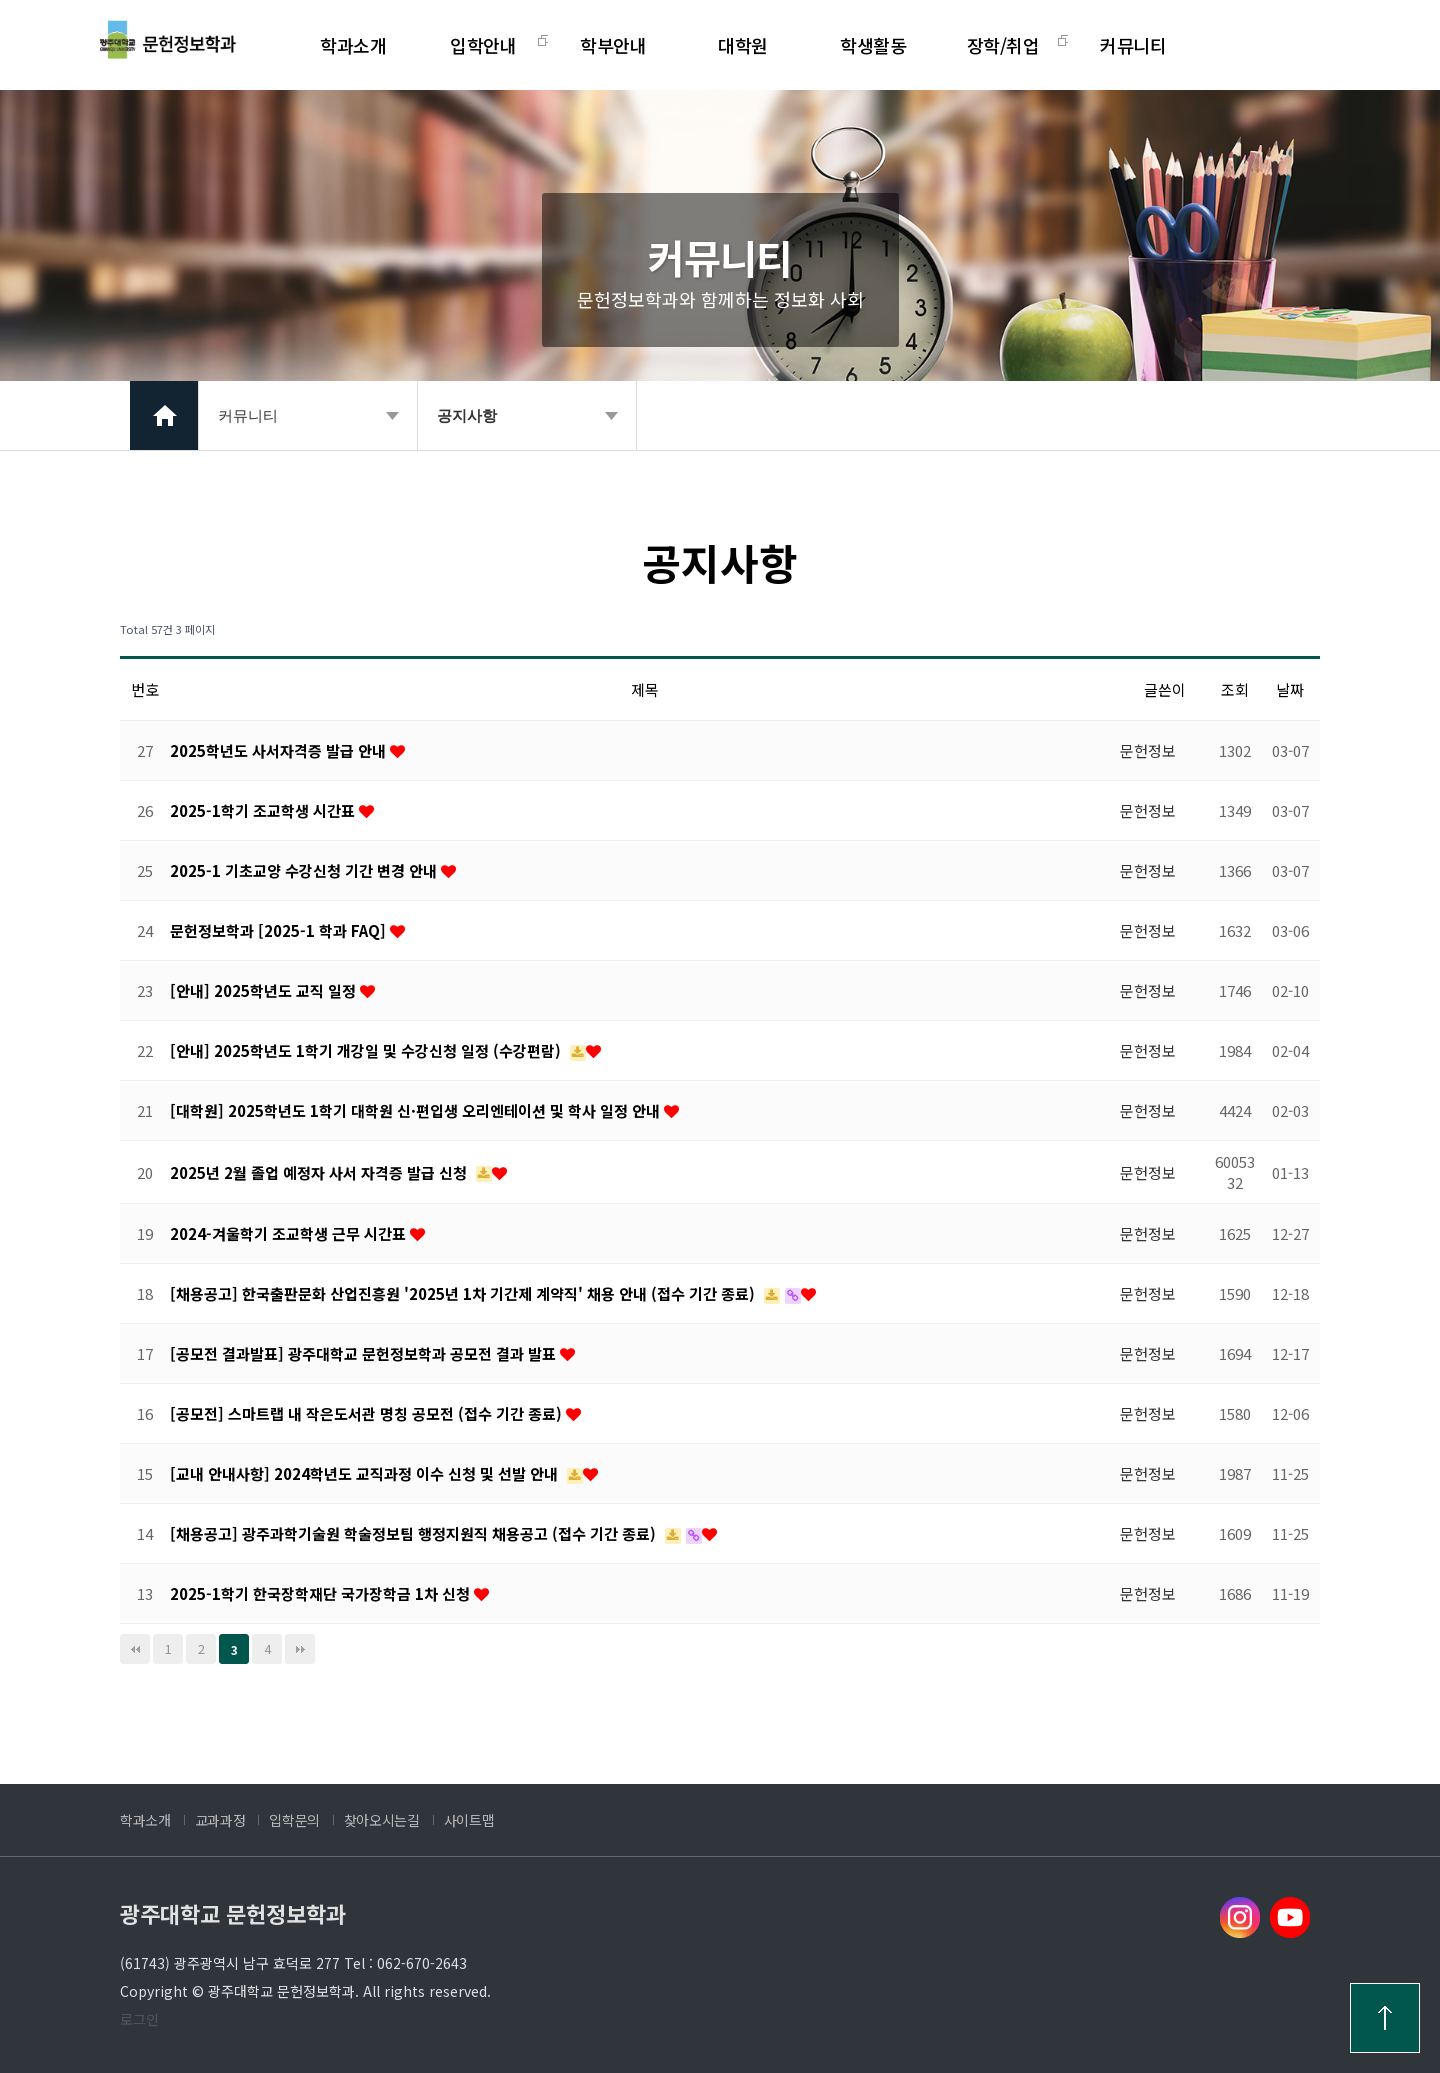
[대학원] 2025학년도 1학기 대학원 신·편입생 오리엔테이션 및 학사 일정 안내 (417, 1110)
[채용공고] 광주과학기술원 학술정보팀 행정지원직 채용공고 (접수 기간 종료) (415, 1533)
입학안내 (483, 45)
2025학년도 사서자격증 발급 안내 (280, 750)
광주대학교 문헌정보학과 (233, 1913)
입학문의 (294, 1820)
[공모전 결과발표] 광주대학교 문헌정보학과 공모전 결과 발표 (365, 1353)
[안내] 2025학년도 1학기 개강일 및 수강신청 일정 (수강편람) (367, 1050)
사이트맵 (469, 1820)
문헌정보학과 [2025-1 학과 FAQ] (280, 930)
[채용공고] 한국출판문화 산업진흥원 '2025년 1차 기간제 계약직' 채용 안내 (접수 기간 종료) (464, 1293)
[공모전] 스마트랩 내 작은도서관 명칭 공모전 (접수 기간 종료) (368, 1413)
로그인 (139, 2019)
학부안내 (613, 45)
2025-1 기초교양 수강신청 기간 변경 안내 (305, 870)
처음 (135, 1649)
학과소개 (353, 45)
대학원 (743, 45)
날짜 (1290, 689)
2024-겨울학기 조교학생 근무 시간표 (290, 1233)
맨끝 (300, 1649)
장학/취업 (1003, 45)
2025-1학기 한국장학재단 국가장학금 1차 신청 (322, 1593)
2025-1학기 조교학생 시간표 (264, 810)
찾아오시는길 (382, 1820)
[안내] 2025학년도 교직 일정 (265, 990)
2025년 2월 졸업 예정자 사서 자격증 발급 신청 (320, 1172)
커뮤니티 (1133, 45)
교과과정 (220, 1820)
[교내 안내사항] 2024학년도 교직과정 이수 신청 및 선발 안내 (366, 1473)
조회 (1235, 689)
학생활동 (873, 45)
